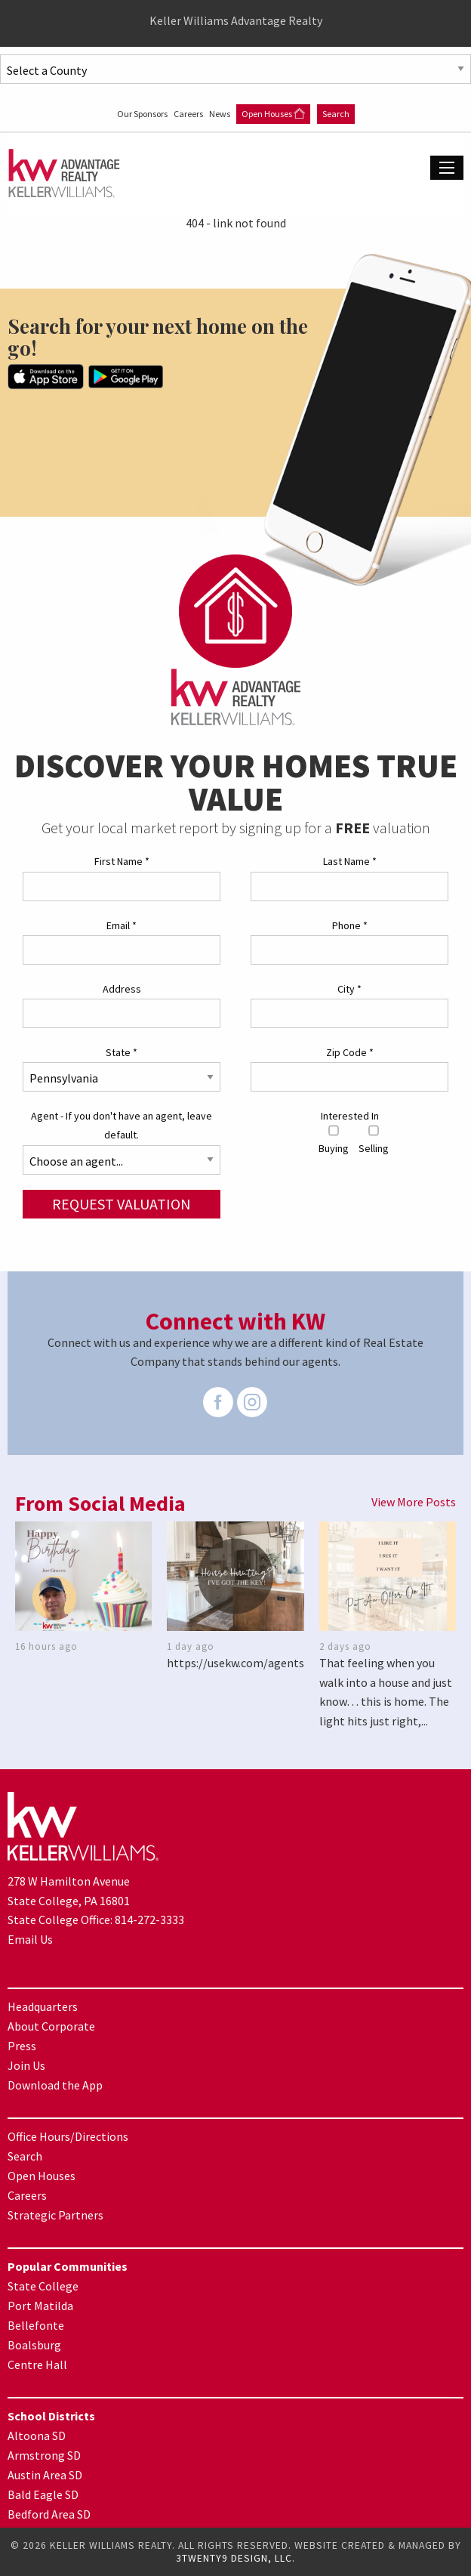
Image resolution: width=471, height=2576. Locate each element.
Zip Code (350, 1052)
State (121, 1052)
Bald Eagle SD (43, 2494)
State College (43, 2285)
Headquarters (43, 2006)
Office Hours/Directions (68, 2136)
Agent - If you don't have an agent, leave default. (121, 1125)
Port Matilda (40, 2305)
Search (335, 113)
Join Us (26, 2065)
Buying (334, 1140)
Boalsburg (34, 2344)
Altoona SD (37, 2435)
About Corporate (51, 2026)
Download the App (55, 2085)
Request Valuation (121, 1203)
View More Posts (413, 1501)
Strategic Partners (55, 2214)
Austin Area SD (45, 2474)
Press (22, 2045)
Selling (374, 1140)
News (220, 113)
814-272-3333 (149, 1919)
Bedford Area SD (49, 2514)
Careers (189, 113)
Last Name (350, 861)
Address (122, 989)
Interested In (350, 1116)
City (349, 989)
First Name (121, 861)
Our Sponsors (143, 113)
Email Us (30, 1939)
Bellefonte (36, 2325)
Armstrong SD (44, 2455)
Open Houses (273, 113)
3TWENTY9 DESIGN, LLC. (235, 2558)
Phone (350, 925)
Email (121, 925)
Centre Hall (37, 2364)
